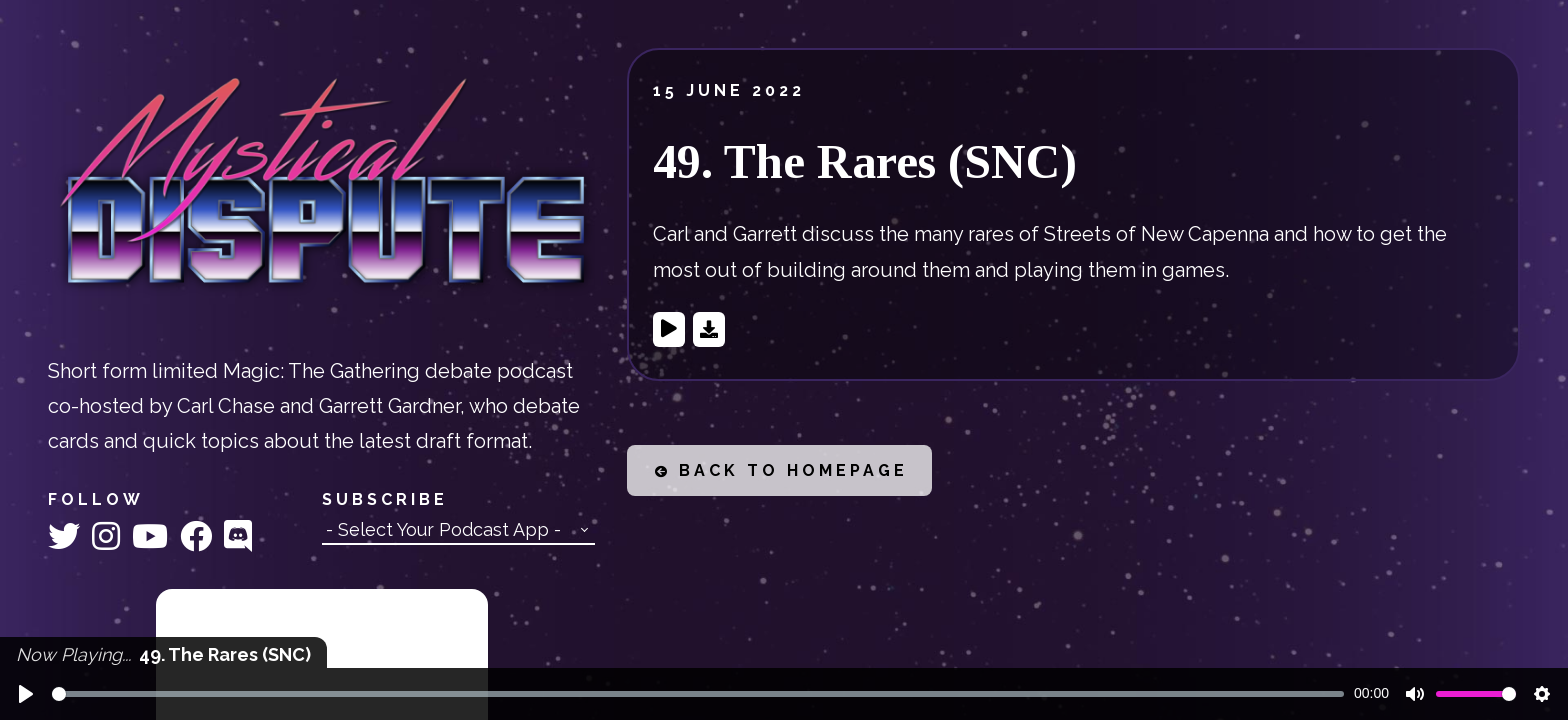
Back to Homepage (781, 470)
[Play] (26, 694)
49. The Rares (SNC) (865, 161)
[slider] (698, 694)
